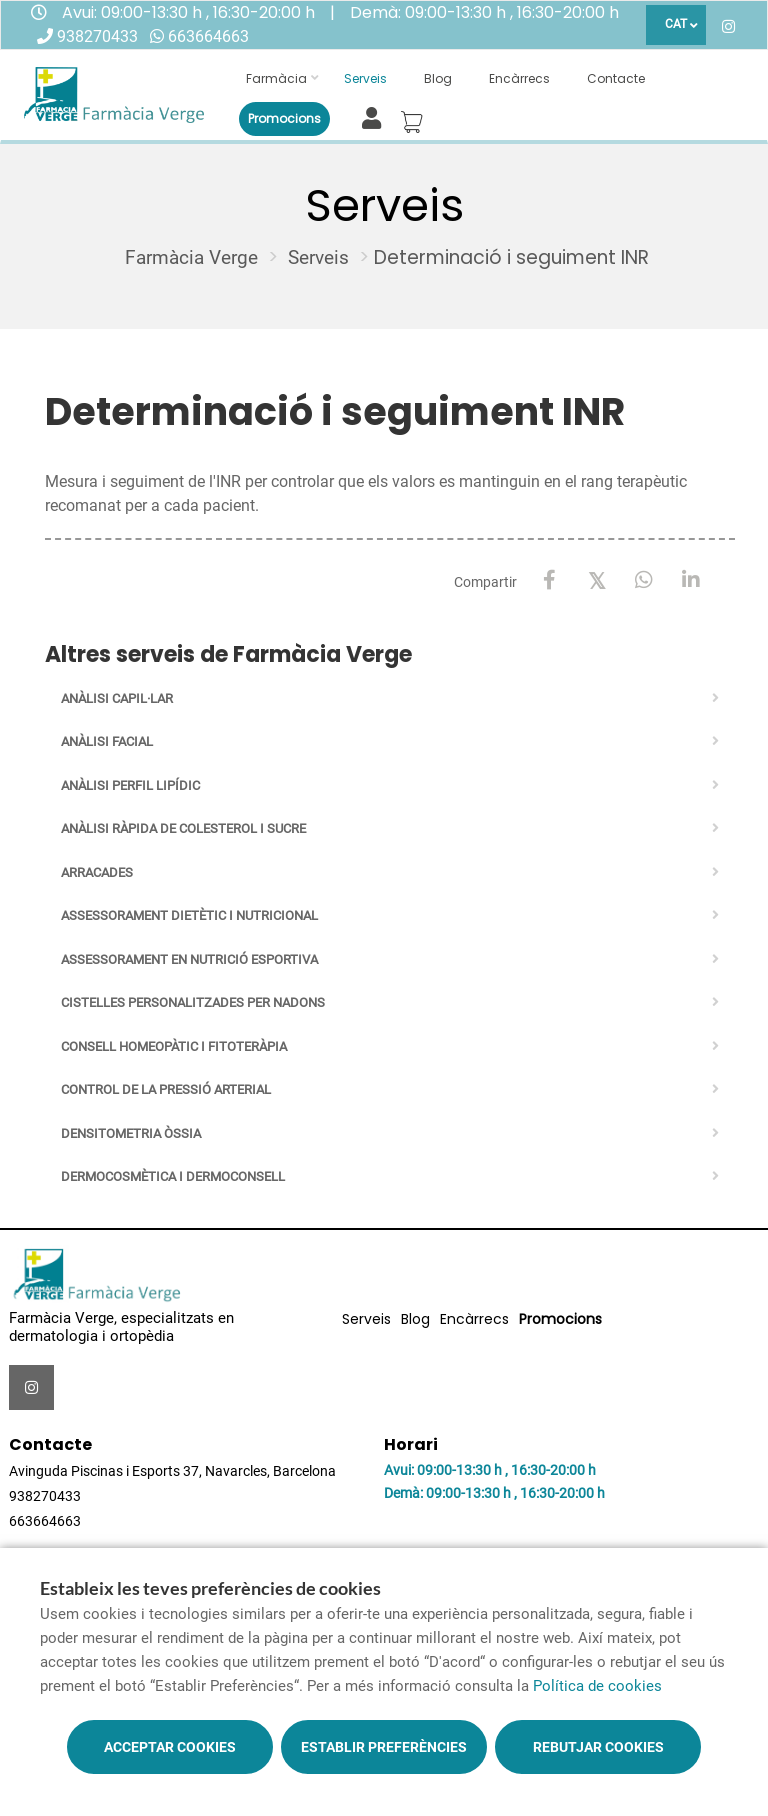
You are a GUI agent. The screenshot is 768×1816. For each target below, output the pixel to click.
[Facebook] (549, 580)
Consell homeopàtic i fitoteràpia (174, 1046)
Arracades (97, 872)
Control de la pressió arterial (166, 1089)
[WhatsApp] (643, 580)
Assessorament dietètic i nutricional (189, 915)
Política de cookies (597, 1686)
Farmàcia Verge (191, 257)
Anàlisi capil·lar (117, 698)
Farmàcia (276, 78)
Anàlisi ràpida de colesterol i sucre (183, 828)
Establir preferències (384, 1747)
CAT (676, 24)
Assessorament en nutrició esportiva (189, 959)
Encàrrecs (519, 78)
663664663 (208, 36)
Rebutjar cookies (598, 1747)
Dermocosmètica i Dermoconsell (173, 1176)
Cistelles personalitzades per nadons (193, 1002)
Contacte (616, 78)
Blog (438, 78)
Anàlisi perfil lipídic (130, 785)
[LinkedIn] (690, 580)
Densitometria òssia (131, 1133)
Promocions (284, 118)
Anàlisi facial (107, 741)
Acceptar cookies (170, 1747)
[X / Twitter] (596, 579)
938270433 (97, 36)
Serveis (365, 78)
